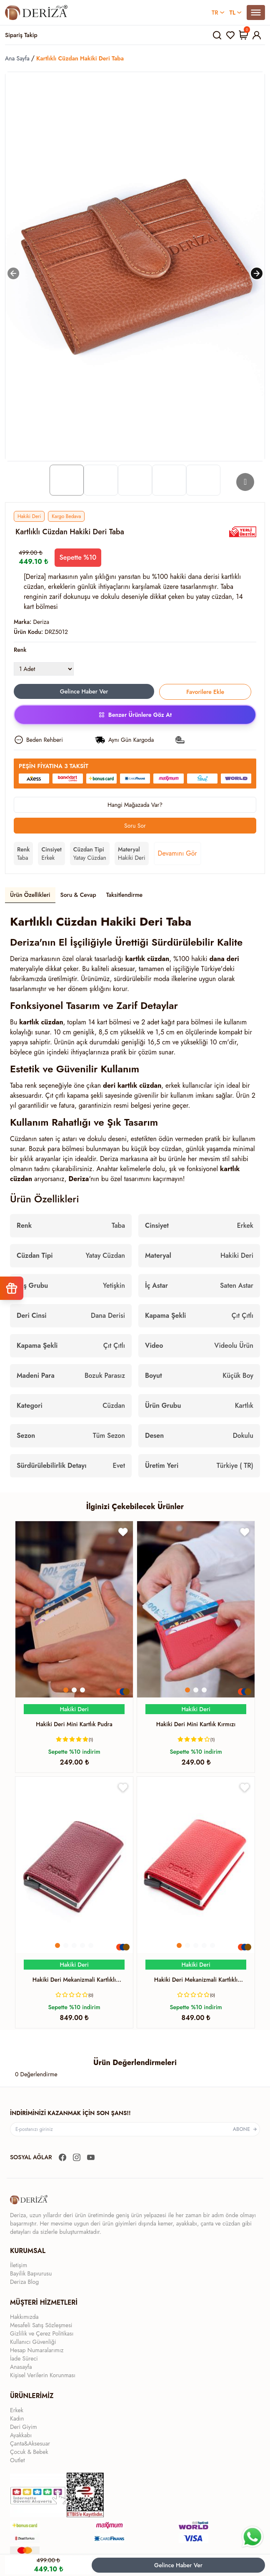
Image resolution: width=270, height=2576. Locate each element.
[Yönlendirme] (36, 12)
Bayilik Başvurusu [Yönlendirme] (31, 2273)
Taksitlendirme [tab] (124, 895)
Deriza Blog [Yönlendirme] (24, 2282)
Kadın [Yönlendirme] (17, 2418)
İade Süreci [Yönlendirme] (24, 2358)
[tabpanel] (135, 1195)
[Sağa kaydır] (256, 273)
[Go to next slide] (245, 482)
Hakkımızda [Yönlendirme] (24, 2317)
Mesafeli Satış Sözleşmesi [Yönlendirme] (41, 2325)
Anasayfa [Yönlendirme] (21, 2367)
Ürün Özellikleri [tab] (30, 895)
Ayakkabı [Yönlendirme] (21, 2435)
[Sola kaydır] (13, 273)
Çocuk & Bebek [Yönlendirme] (29, 2452)
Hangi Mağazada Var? (135, 805)
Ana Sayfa (17, 58)
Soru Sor (135, 825)
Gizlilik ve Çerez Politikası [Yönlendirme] (41, 2333)
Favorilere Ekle (205, 692)
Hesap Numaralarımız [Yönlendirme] (37, 2350)
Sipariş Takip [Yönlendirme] (21, 35)
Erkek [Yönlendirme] (16, 2410)
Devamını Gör (177, 853)
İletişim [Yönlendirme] (18, 2265)
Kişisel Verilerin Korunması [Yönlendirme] (42, 2375)
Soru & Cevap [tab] (78, 895)
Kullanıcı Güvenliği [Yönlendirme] (33, 2342)
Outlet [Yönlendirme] (17, 2460)
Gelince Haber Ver (178, 2565)
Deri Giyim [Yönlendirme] (23, 2427)
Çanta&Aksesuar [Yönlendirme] (30, 2443)
